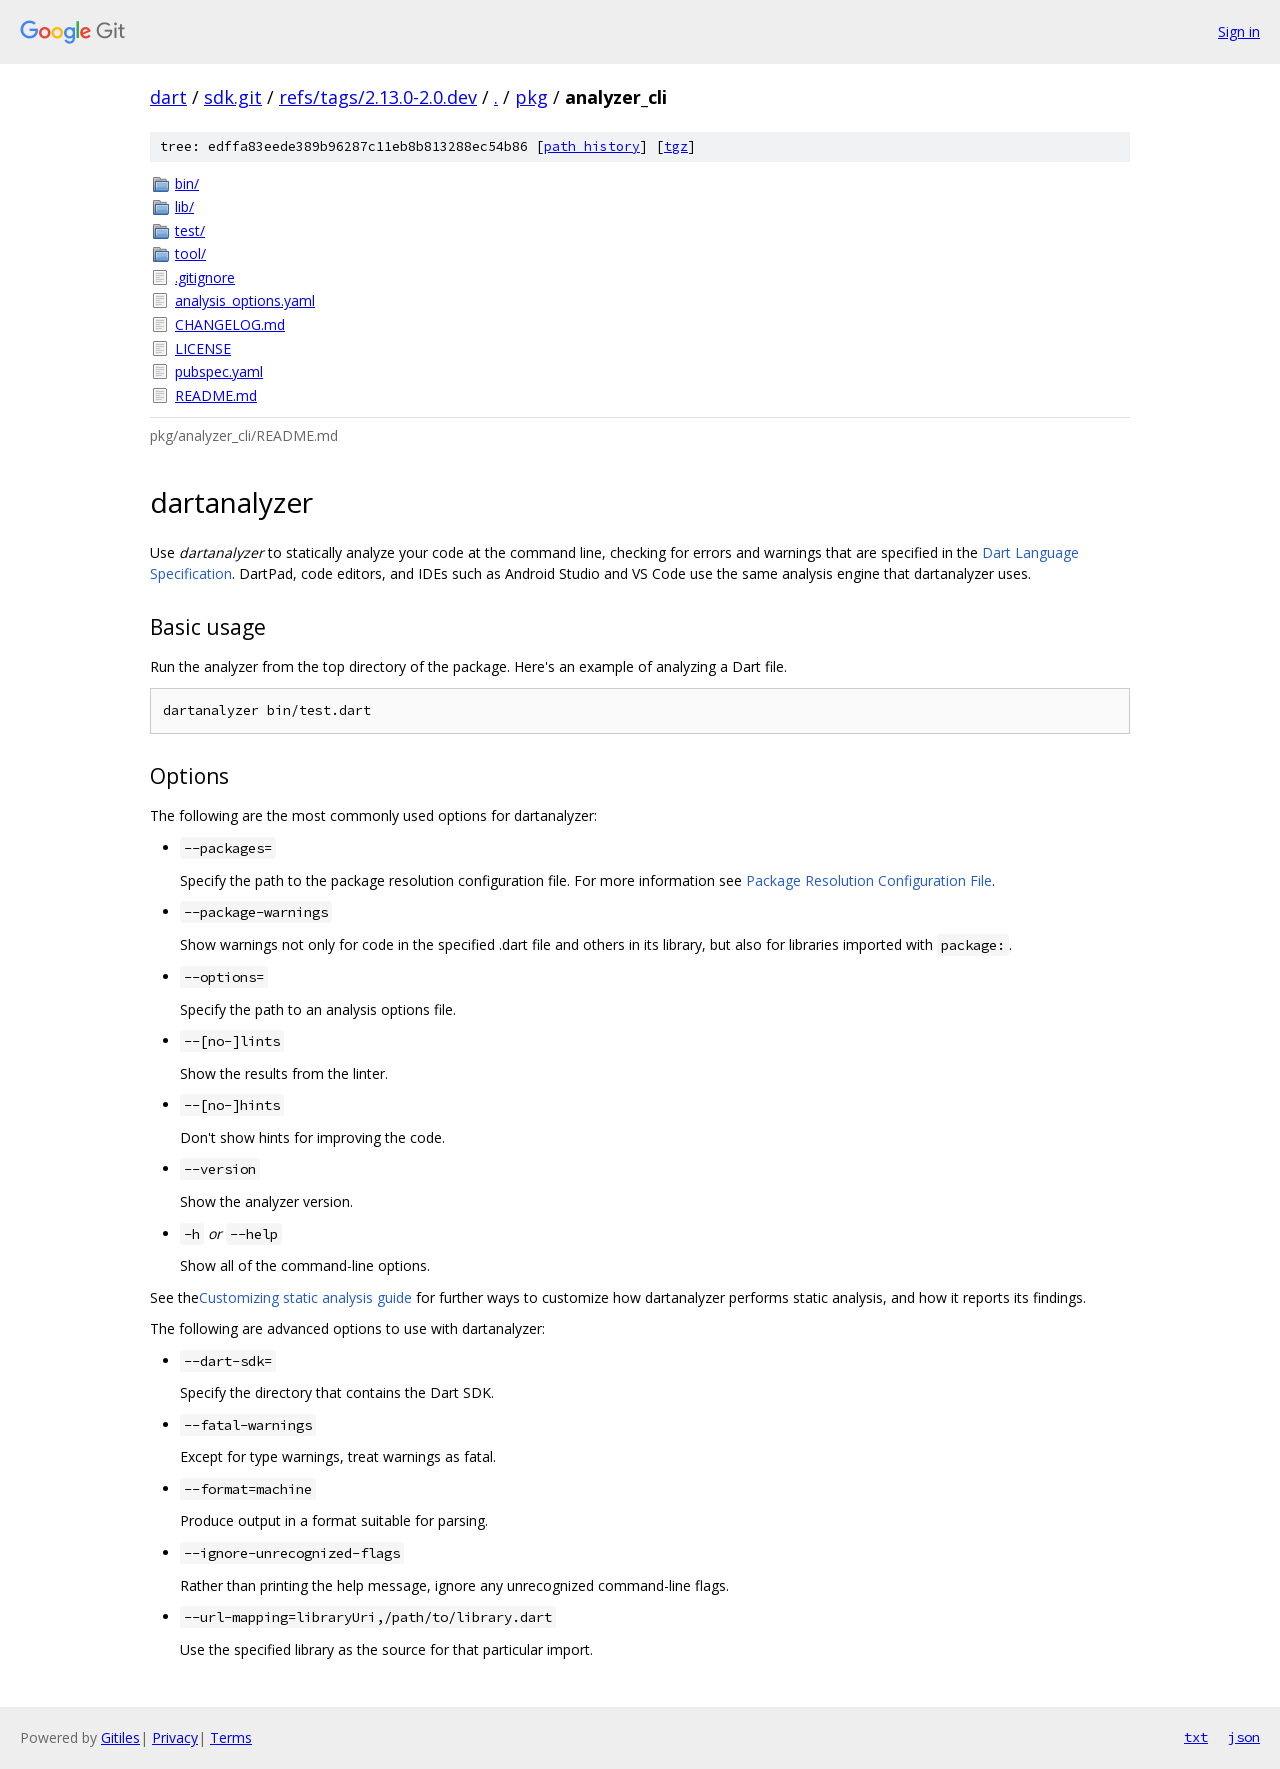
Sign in (1239, 31)
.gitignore (205, 277)
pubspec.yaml (219, 371)
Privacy (175, 1737)
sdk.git (233, 97)
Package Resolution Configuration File (869, 880)
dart (168, 97)
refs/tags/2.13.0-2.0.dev (378, 97)
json (1244, 1737)
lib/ (184, 206)
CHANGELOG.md (230, 324)
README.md (216, 395)
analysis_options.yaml (245, 300)
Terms (231, 1737)
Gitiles (120, 1737)
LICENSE (203, 348)
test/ (190, 230)
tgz (676, 146)
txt (1196, 1737)
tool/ (190, 253)
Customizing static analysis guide (305, 1297)
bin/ (187, 183)
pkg (531, 97)
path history (592, 146)
